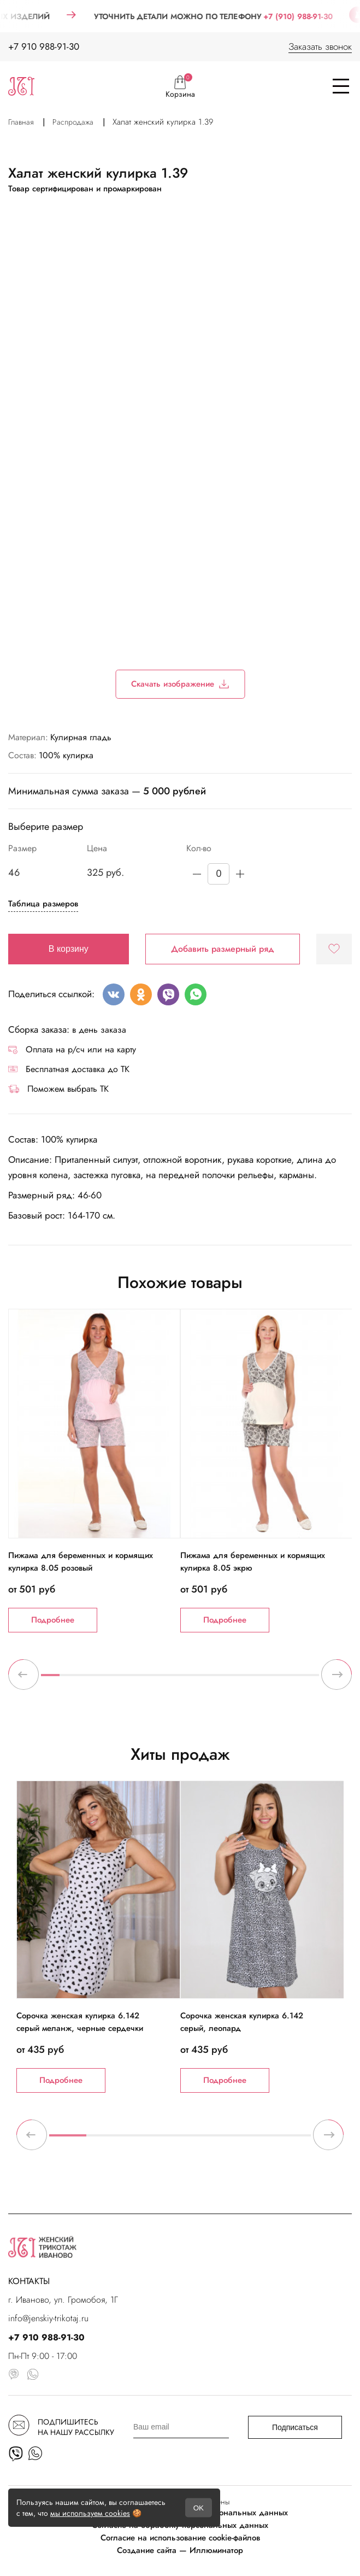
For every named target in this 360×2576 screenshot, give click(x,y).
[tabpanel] (94, 1470)
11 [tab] (235, 1679)
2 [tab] (69, 1679)
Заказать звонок (320, 46)
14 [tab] (291, 1679)
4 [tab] (106, 1679)
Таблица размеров (43, 904)
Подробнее (52, 1620)
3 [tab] (87, 1679)
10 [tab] (217, 1679)
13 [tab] (272, 1679)
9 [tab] (199, 1679)
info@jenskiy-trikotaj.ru (48, 2318)
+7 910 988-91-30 (43, 46)
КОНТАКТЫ (29, 2281)
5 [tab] (124, 1679)
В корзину (68, 948)
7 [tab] (161, 1679)
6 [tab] (143, 1679)
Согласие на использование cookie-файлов (180, 2538)
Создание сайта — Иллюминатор (180, 2550)
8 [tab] (180, 1679)
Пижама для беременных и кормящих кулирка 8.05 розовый (80, 1561)
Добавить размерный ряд (222, 948)
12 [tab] (254, 1679)
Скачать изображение (180, 684)
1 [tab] (50, 1679)
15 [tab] (309, 1679)
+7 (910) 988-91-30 (311, 16)
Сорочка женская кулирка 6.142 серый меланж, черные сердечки (79, 2022)
